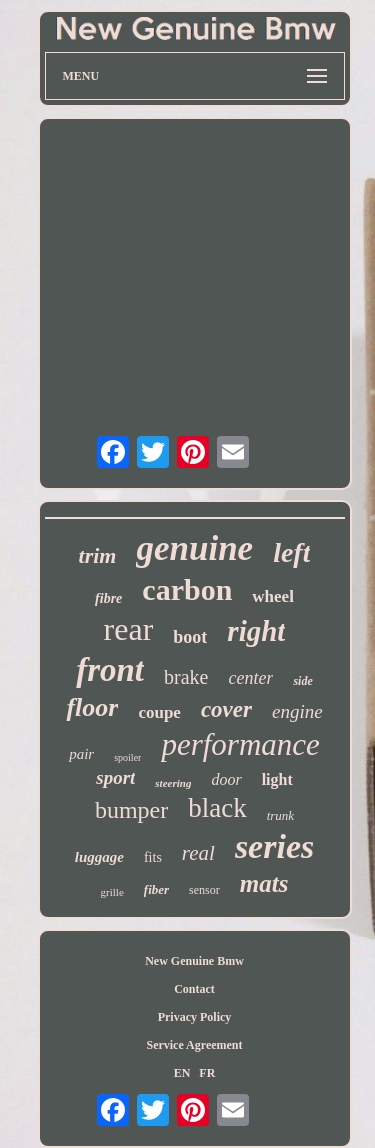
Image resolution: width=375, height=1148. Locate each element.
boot (190, 637)
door (226, 779)
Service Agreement (194, 1045)
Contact (194, 989)
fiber (156, 889)
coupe (159, 712)
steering (173, 783)
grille (112, 892)
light (277, 779)
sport (115, 777)
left (291, 552)
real (198, 853)
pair (81, 754)
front (110, 670)
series (274, 846)
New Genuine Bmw (194, 961)
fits (153, 857)
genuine (194, 548)
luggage (99, 857)
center (250, 678)
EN (182, 1073)
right (256, 631)
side (302, 681)
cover (226, 709)
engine (297, 711)
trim (98, 555)
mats (264, 883)
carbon (187, 589)
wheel (273, 596)
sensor (204, 890)
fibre (108, 598)
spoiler (127, 757)
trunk (280, 815)
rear (129, 629)
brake (186, 677)
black (217, 808)
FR (207, 1073)
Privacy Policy (195, 1017)
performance (240, 744)
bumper (131, 810)
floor (92, 707)
